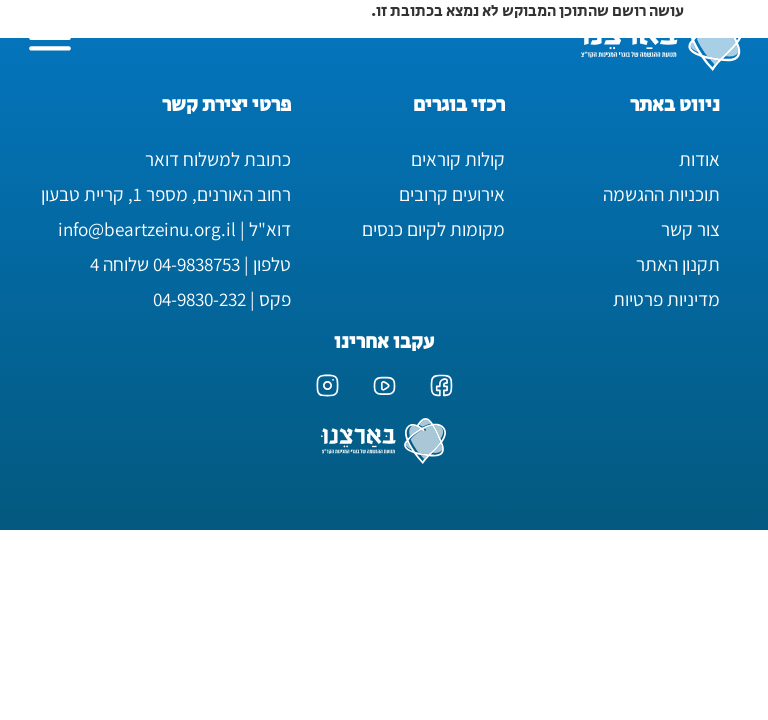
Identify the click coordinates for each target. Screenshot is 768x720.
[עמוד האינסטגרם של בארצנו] (327, 385)
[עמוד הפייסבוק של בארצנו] (441, 385)
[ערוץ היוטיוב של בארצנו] (384, 385)
